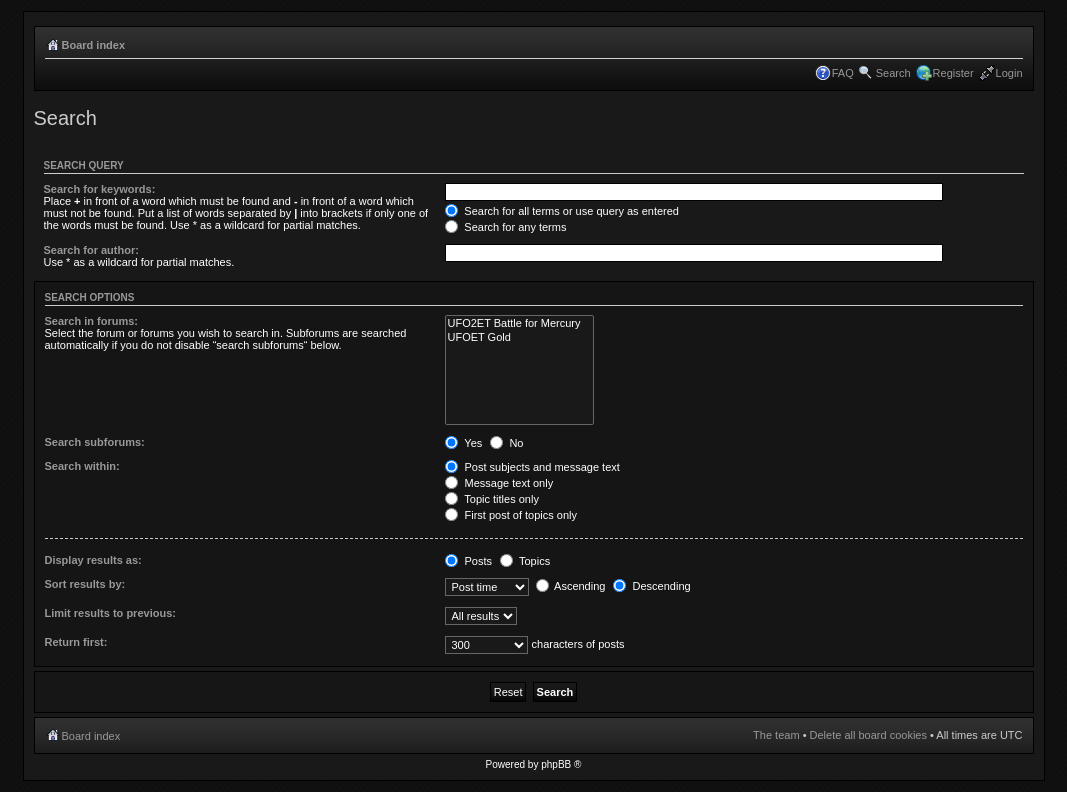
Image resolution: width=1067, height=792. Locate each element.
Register (953, 73)
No (506, 443)
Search (893, 73)
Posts (468, 561)
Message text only (499, 483)
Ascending (571, 586)
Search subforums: (95, 442)
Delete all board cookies (868, 735)
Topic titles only (491, 499)
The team (776, 735)
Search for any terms (505, 227)
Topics (525, 561)
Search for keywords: (100, 189)
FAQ (843, 73)
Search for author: (91, 250)
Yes (463, 443)
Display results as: (93, 560)
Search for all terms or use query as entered (562, 211)
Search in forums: (92, 321)
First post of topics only (511, 515)
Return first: (76, 642)
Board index (94, 45)
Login (1009, 73)
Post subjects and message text (532, 467)
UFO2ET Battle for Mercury (519, 323)
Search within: (82, 466)
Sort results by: (85, 584)
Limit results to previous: (110, 613)
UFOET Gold (519, 337)
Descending (651, 586)
